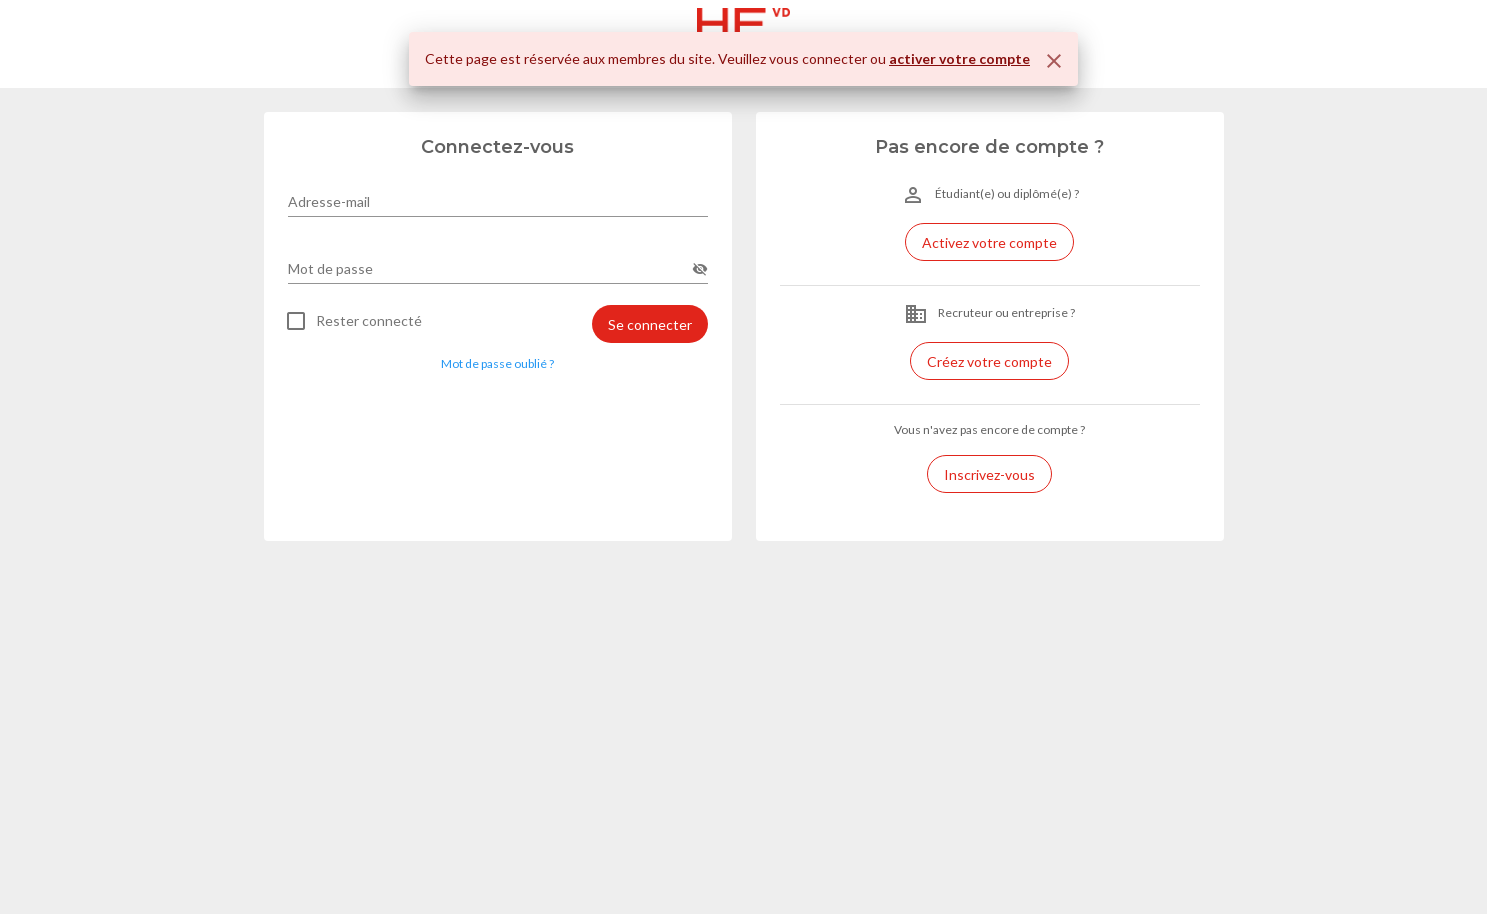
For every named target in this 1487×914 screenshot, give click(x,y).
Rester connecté (369, 321)
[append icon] (700, 269)
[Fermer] (1054, 61)
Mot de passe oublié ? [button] (497, 363)
